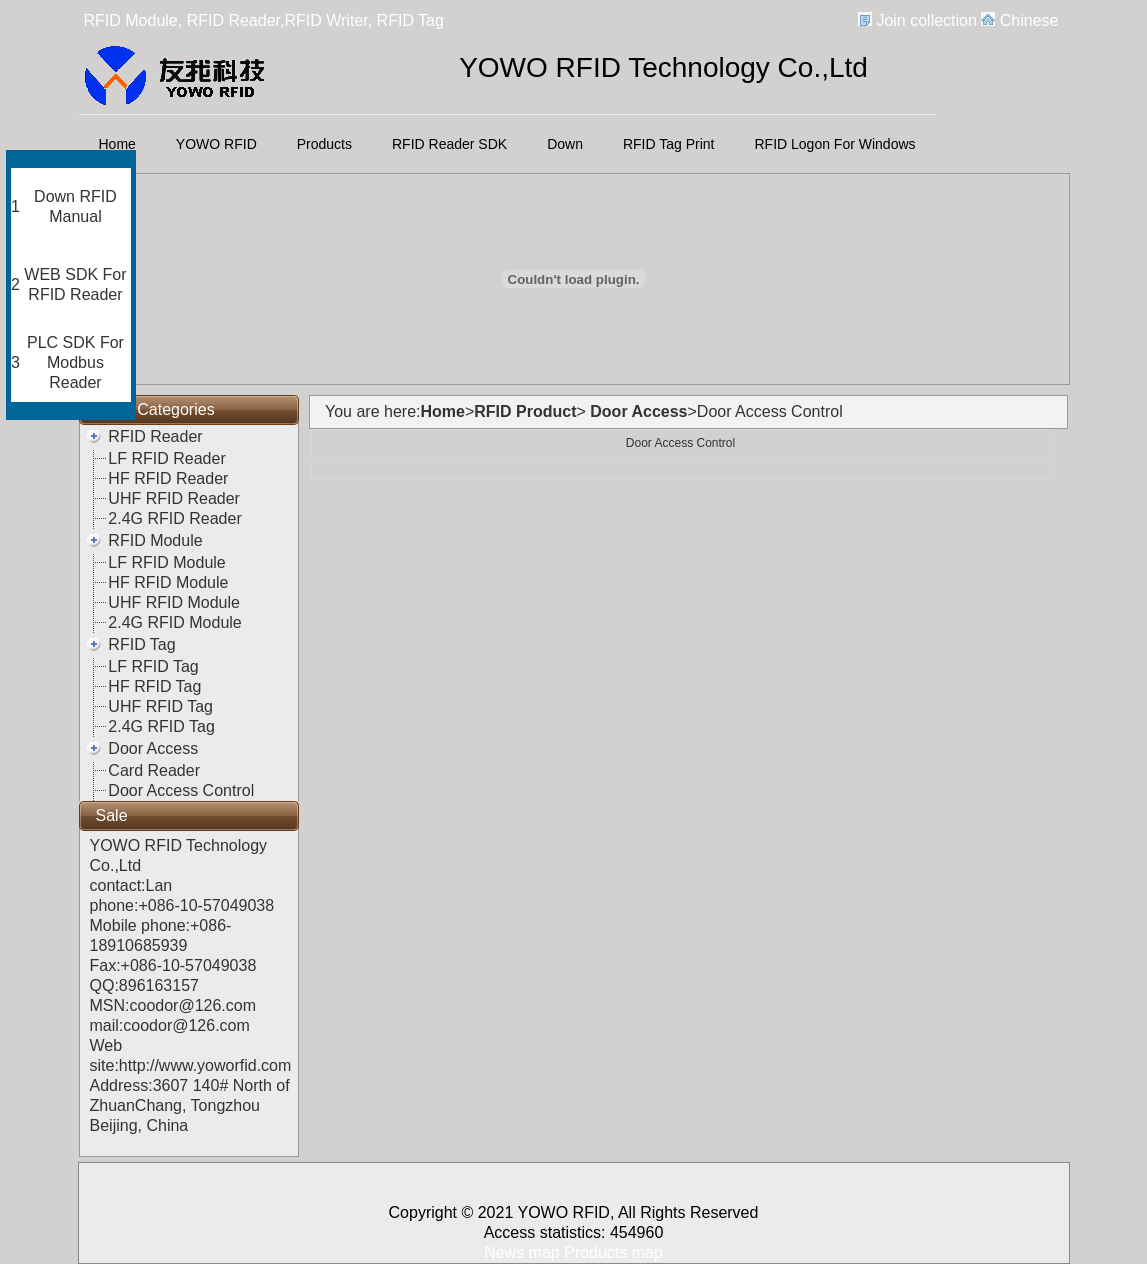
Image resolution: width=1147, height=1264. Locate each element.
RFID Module (155, 540)
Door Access (153, 748)
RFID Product (525, 411)
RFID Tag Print (669, 144)
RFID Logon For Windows (835, 144)
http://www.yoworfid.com (205, 1065)
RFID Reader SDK (449, 144)
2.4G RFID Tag (161, 726)
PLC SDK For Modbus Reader (75, 362)
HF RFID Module (168, 582)
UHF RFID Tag (160, 706)
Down (565, 144)
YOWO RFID (216, 144)
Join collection (926, 20)
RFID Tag (141, 644)
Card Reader (154, 770)
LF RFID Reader (166, 458)
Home (117, 144)
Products (324, 144)
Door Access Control (181, 790)
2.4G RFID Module (174, 622)
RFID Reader (155, 436)
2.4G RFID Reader (174, 518)
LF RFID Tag (153, 666)
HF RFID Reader (168, 478)
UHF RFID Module (174, 602)
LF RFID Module (166, 562)
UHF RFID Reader (174, 498)
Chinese (1029, 20)
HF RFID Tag (154, 686)
